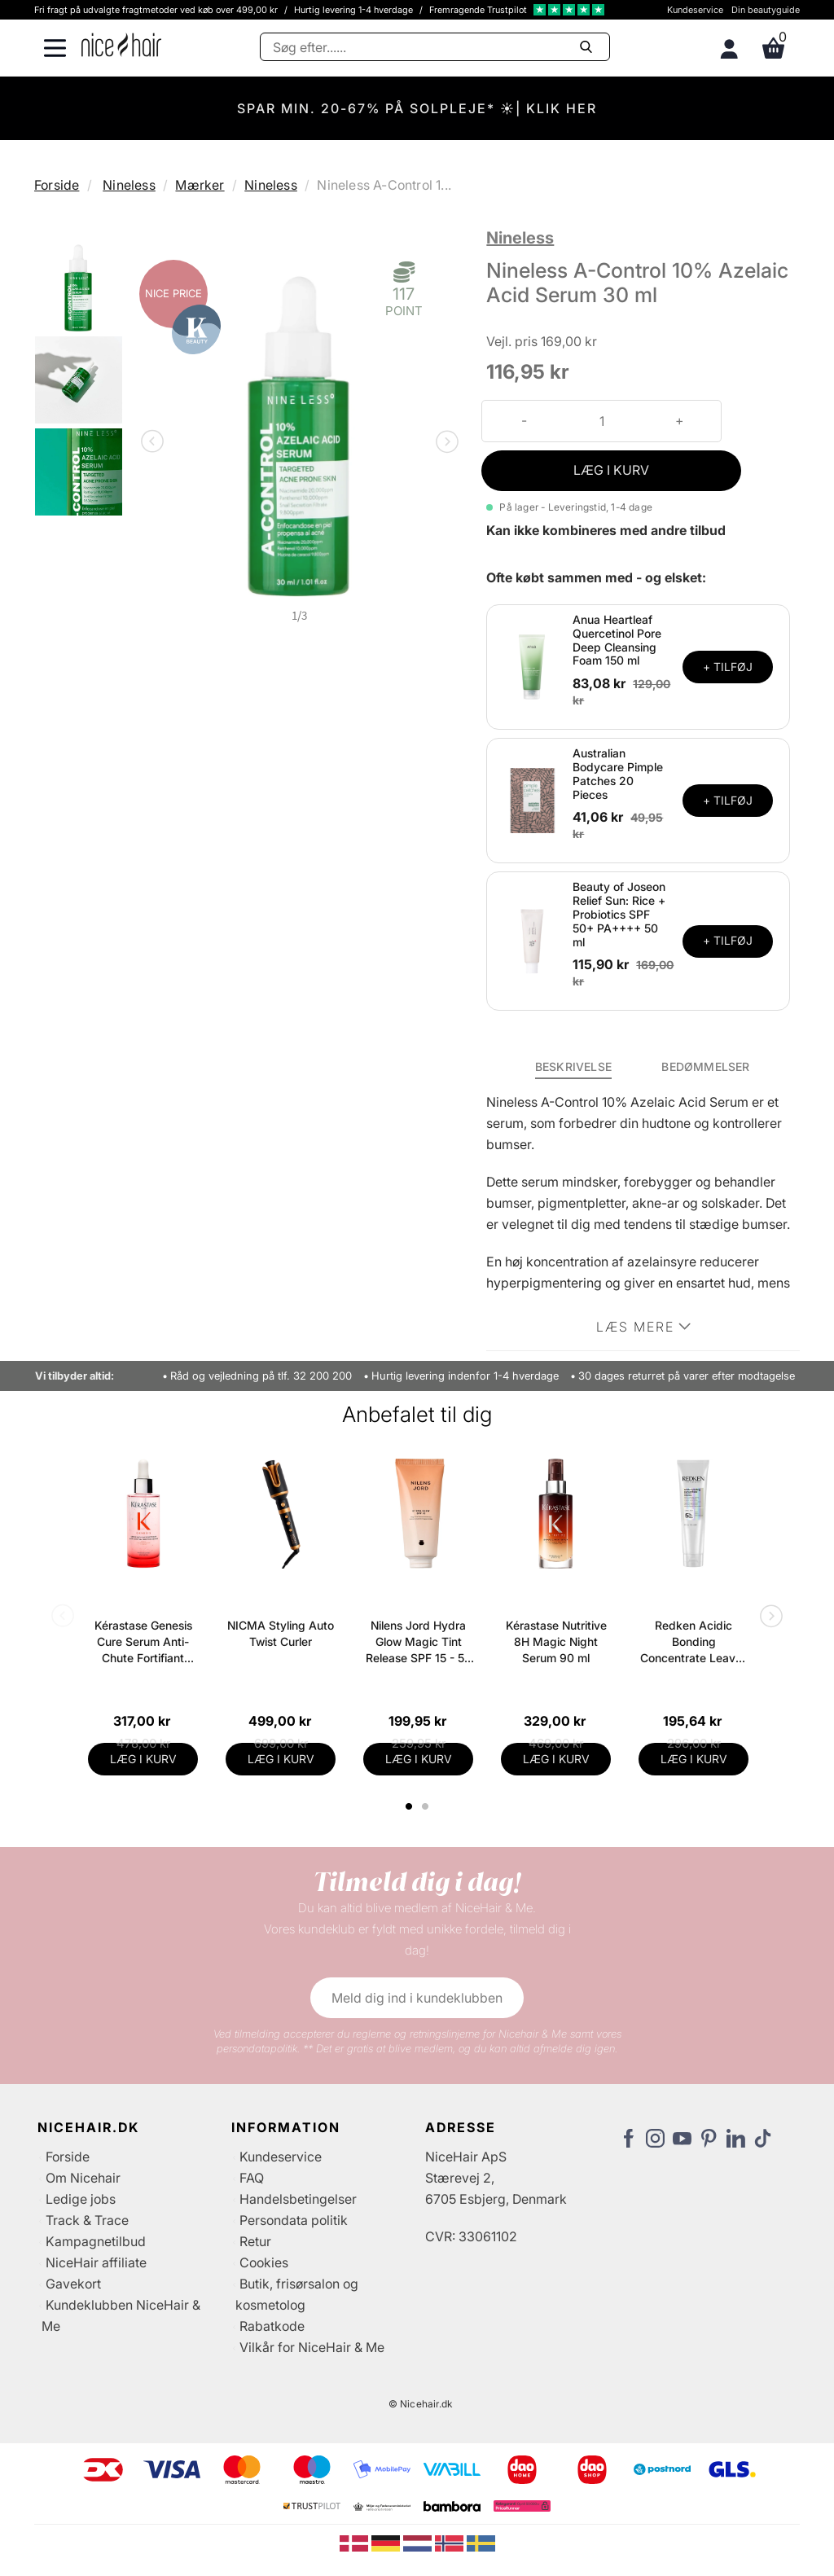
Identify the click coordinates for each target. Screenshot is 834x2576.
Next (444, 443)
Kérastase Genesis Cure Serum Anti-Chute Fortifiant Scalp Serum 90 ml (143, 1642)
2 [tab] (427, 1806)
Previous (155, 443)
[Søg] (435, 47)
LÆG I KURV (611, 470)
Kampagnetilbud (96, 2241)
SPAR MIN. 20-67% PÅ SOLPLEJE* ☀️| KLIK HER (417, 108)
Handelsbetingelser (298, 2199)
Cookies (263, 2262)
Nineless (129, 185)
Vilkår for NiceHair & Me (311, 2347)
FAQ (251, 2178)
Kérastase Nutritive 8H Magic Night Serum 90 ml (556, 1641)
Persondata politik (293, 2220)
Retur (255, 2241)
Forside (56, 185)
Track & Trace (87, 2220)
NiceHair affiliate (96, 2262)
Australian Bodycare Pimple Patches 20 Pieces (618, 773)
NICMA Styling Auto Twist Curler (280, 1633)
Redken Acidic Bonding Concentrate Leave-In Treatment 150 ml (693, 1642)
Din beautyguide (765, 9)
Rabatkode (272, 2326)
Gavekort (73, 2283)
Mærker (199, 185)
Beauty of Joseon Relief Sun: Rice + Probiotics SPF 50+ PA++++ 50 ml (619, 914)
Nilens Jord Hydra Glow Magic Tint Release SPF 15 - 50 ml (419, 1642)
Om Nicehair (83, 2178)
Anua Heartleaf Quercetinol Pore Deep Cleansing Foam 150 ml (617, 639)
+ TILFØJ (728, 667)
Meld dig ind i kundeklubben (417, 1998)
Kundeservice (695, 9)
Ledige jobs (81, 2199)
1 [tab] (410, 1806)
